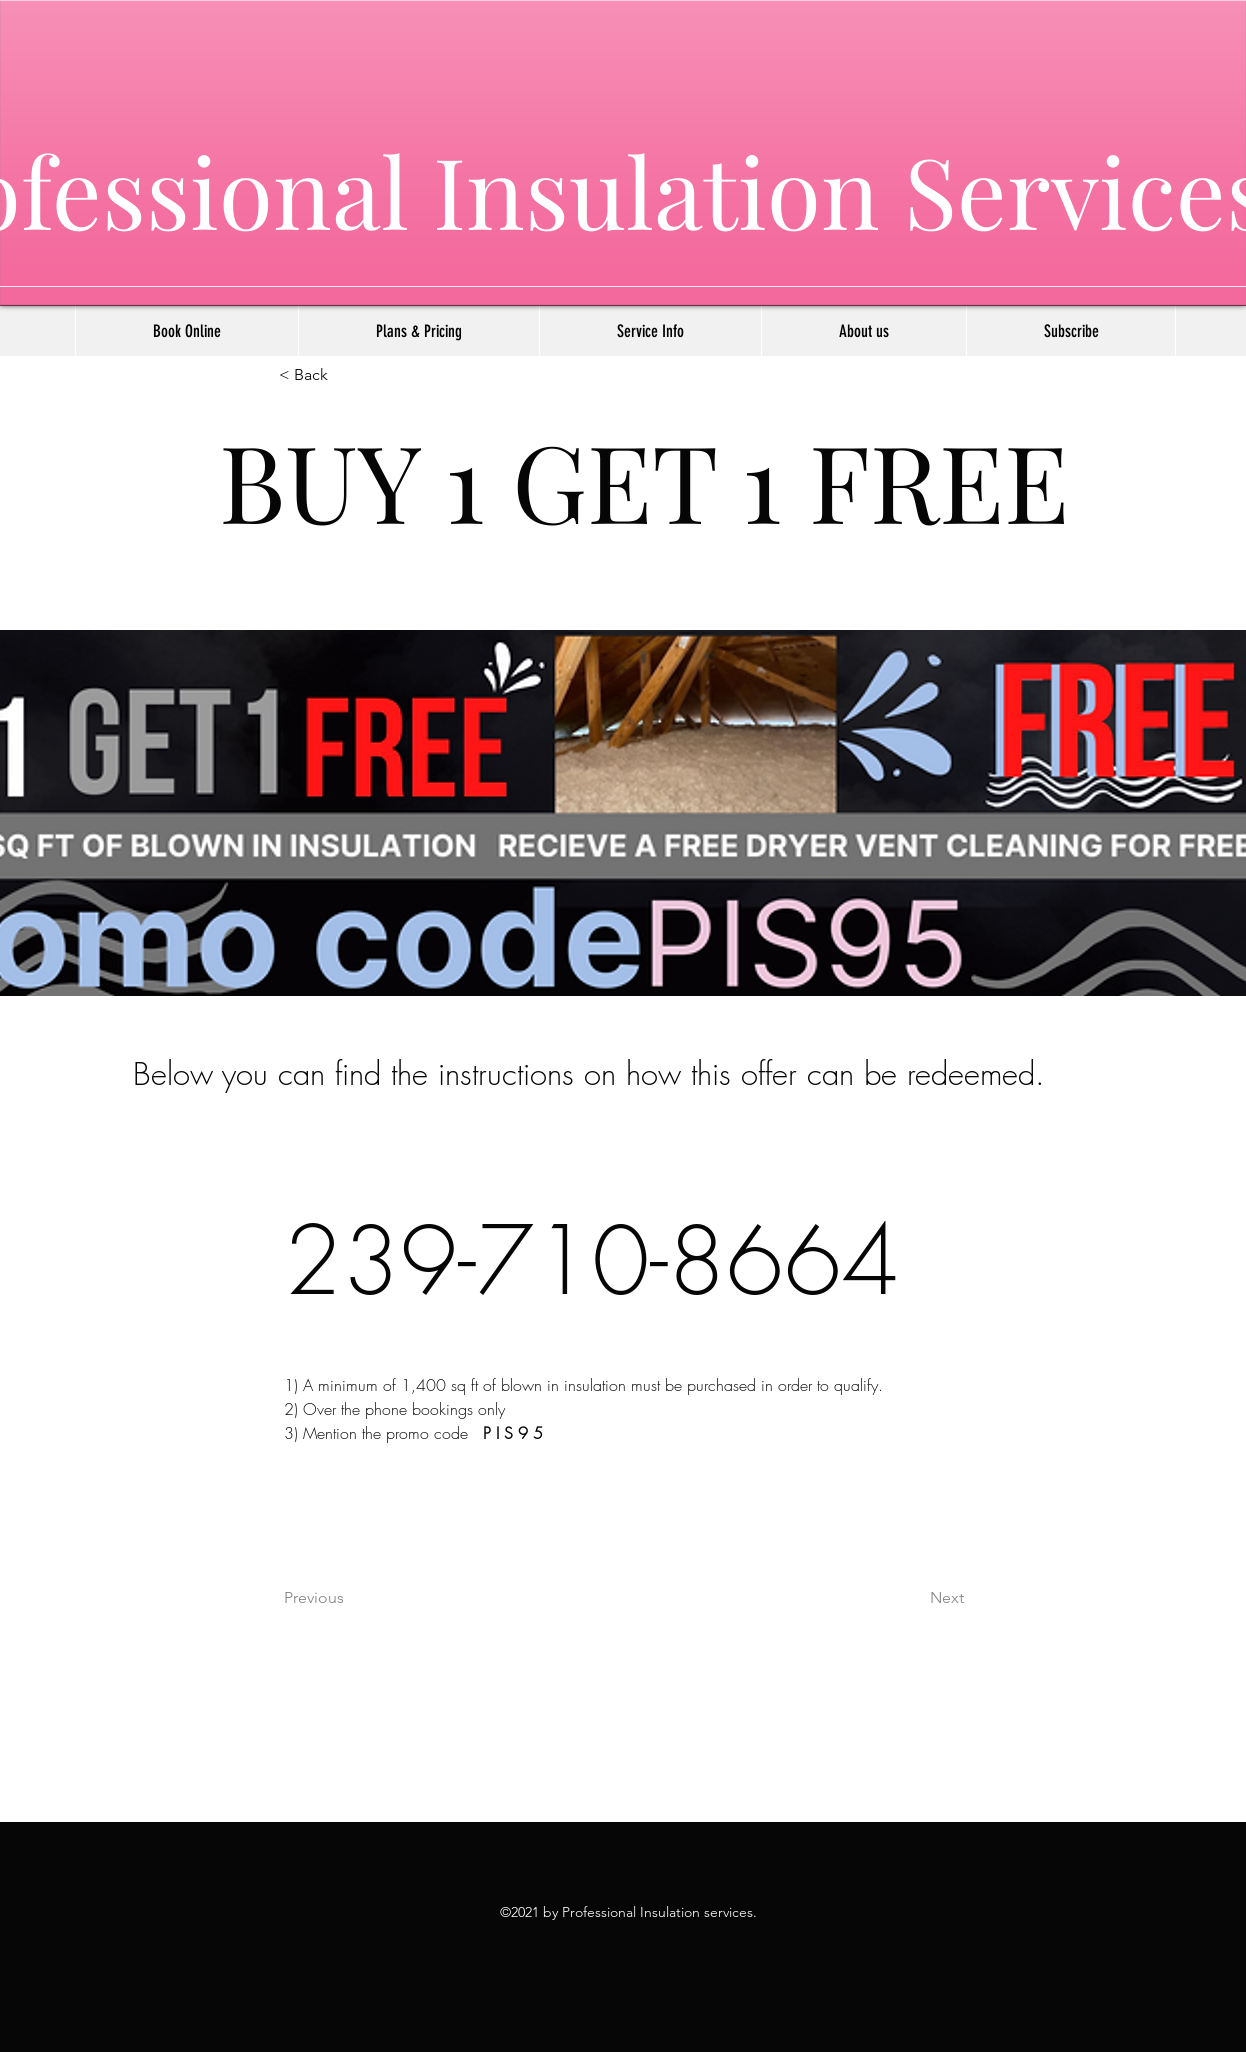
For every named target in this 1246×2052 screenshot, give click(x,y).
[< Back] (345, 375)
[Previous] (350, 1598)
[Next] (914, 1598)
